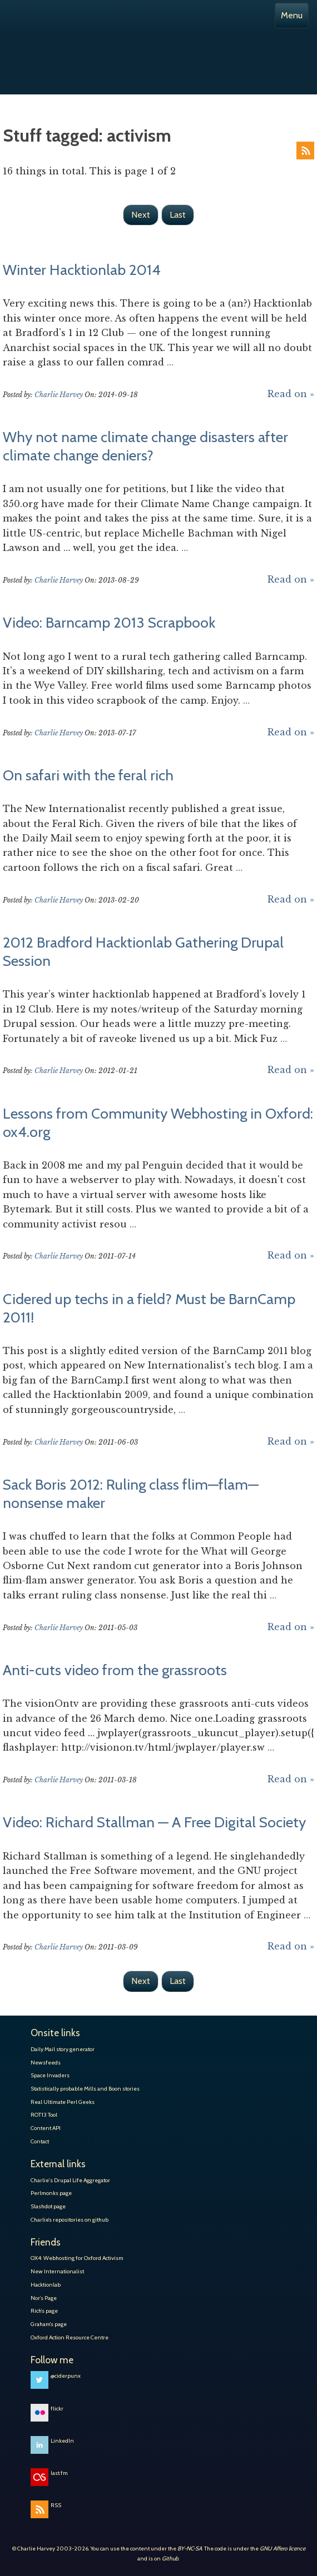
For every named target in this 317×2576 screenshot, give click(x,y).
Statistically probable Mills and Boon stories (85, 2088)
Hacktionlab (46, 2284)
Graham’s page (49, 2324)
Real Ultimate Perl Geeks (63, 2102)
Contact (40, 2141)
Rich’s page (44, 2310)
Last (178, 214)
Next (140, 214)
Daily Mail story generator (63, 2049)
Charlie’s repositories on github (69, 2219)
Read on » (291, 393)
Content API (46, 2128)
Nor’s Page (44, 2298)
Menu (292, 15)
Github (170, 2558)
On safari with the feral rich (88, 775)
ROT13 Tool (44, 2114)
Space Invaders (50, 2075)
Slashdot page (48, 2206)
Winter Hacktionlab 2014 (82, 270)
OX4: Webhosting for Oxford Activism (77, 2258)
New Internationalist (57, 2271)
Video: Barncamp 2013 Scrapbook (109, 623)
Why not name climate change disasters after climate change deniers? (145, 446)
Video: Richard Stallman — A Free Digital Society (154, 1822)
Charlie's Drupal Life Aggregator (70, 2180)
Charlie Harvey (158, 49)
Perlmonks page (51, 2193)
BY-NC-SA (189, 2548)
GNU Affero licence (282, 2548)
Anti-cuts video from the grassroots (115, 1670)
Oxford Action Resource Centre (69, 2337)
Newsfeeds (46, 2062)
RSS (305, 150)
